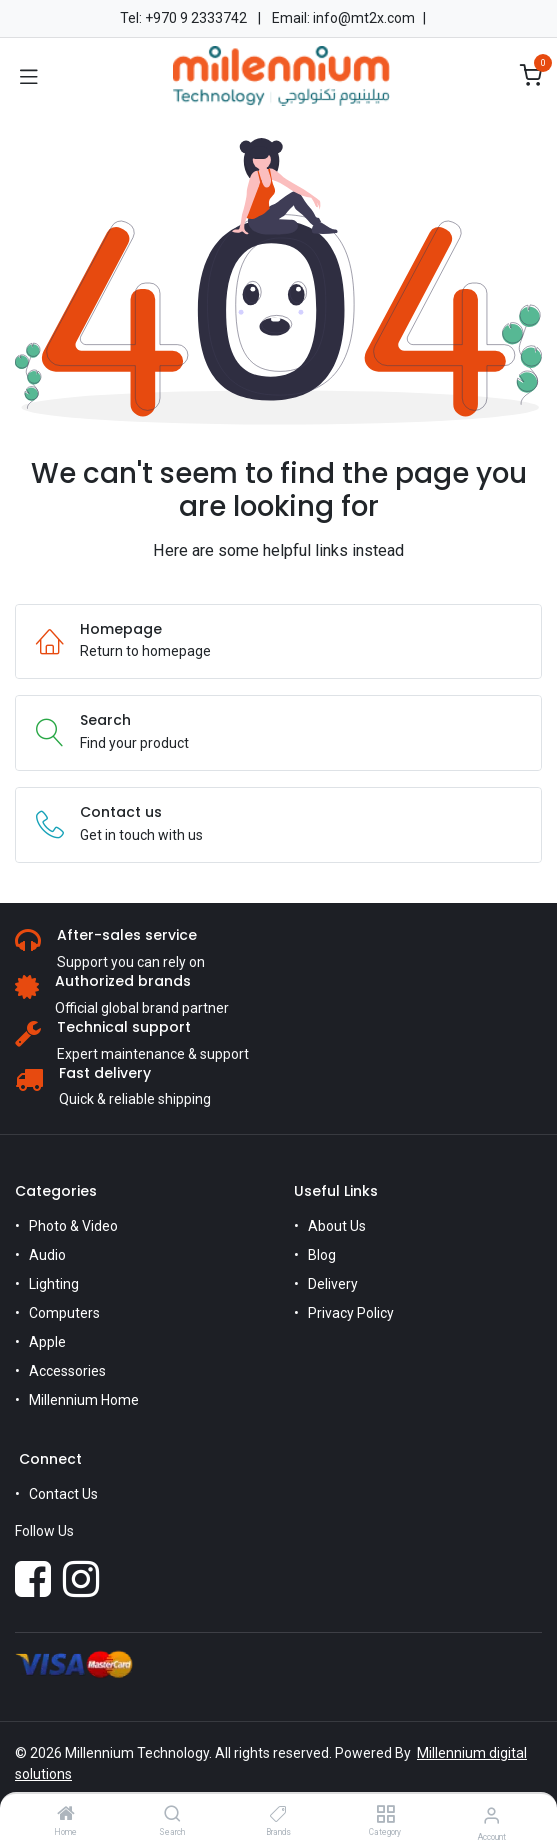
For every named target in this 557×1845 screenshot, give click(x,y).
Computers (64, 1313)
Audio (47, 1255)
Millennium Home (84, 1400)
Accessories (67, 1371)
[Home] (66, 1815)
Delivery (333, 1284)
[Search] (172, 1815)
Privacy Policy (351, 1313)
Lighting (54, 1284)
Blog (322, 1255)
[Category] (385, 1815)
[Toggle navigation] (29, 76)
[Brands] (278, 1815)
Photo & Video (73, 1226)
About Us (337, 1226)
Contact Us (63, 1494)
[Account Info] (491, 1815)
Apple (47, 1342)
